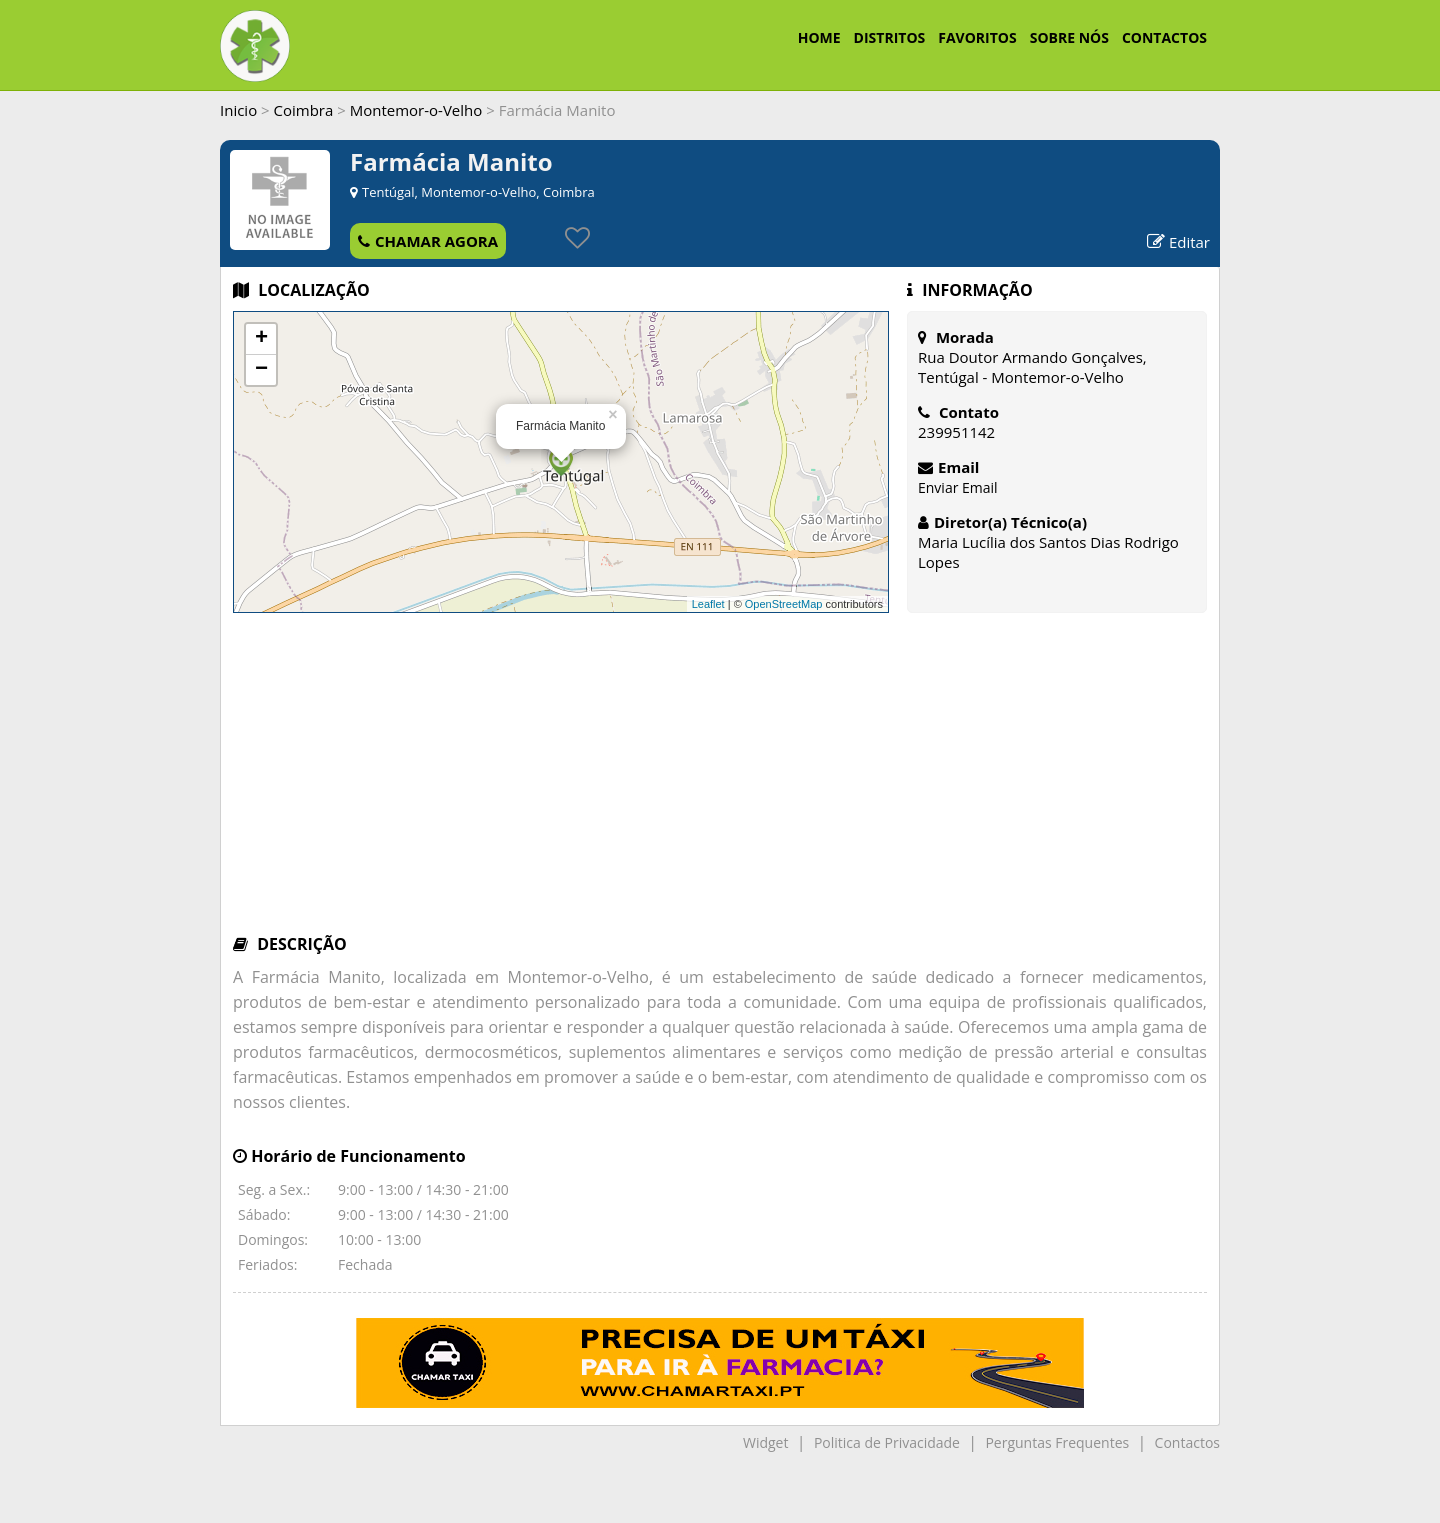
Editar (1178, 242)
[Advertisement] (720, 783)
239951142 (956, 432)
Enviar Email (958, 487)
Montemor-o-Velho (416, 110)
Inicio (238, 110)
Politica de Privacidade (887, 1442)
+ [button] (261, 339)
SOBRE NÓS (1069, 37)
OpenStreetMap (784, 604)
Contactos (1187, 1442)
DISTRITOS (890, 37)
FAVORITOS (977, 37)
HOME (819, 37)
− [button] (261, 370)
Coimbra (304, 110)
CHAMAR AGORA (428, 241)
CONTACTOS (1164, 37)
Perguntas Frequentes (1057, 1442)
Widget (765, 1442)
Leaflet (708, 604)
